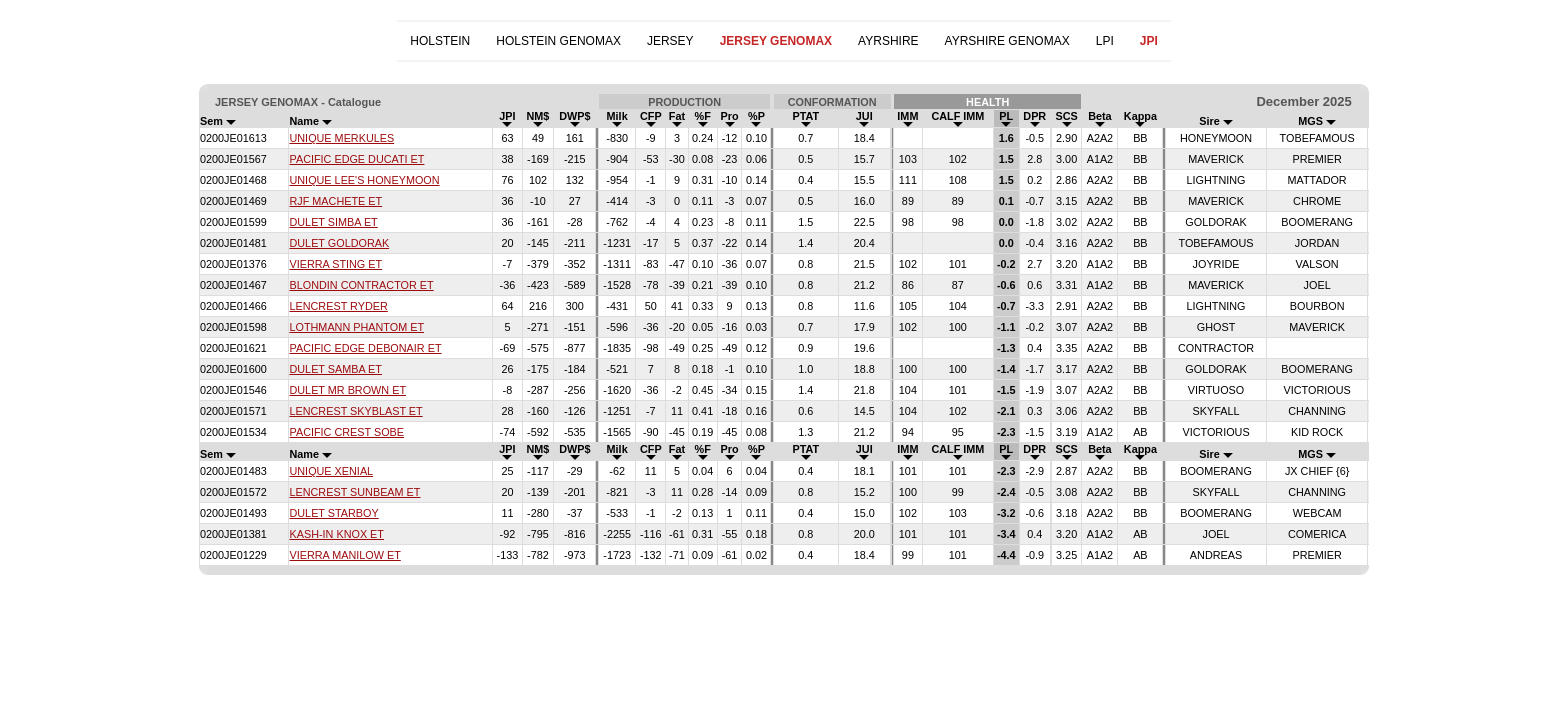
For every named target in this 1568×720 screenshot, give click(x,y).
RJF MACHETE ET (335, 201)
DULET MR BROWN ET (347, 390)
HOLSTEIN (440, 41)
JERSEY (670, 41)
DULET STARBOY (333, 513)
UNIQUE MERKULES (341, 138)
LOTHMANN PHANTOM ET (356, 327)
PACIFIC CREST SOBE (346, 432)
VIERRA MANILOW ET (344, 555)
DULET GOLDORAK (339, 243)
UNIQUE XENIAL (331, 471)
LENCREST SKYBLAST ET (355, 411)
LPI (1105, 41)
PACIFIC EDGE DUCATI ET (356, 159)
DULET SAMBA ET (335, 369)
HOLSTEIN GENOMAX (558, 41)
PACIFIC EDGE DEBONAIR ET (365, 348)
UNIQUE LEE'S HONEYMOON (364, 180)
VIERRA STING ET (335, 264)
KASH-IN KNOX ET (336, 534)
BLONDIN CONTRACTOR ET (361, 285)
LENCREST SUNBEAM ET (354, 492)
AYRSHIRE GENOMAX (1007, 41)
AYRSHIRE (888, 41)
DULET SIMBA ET (333, 222)
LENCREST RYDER (338, 306)
